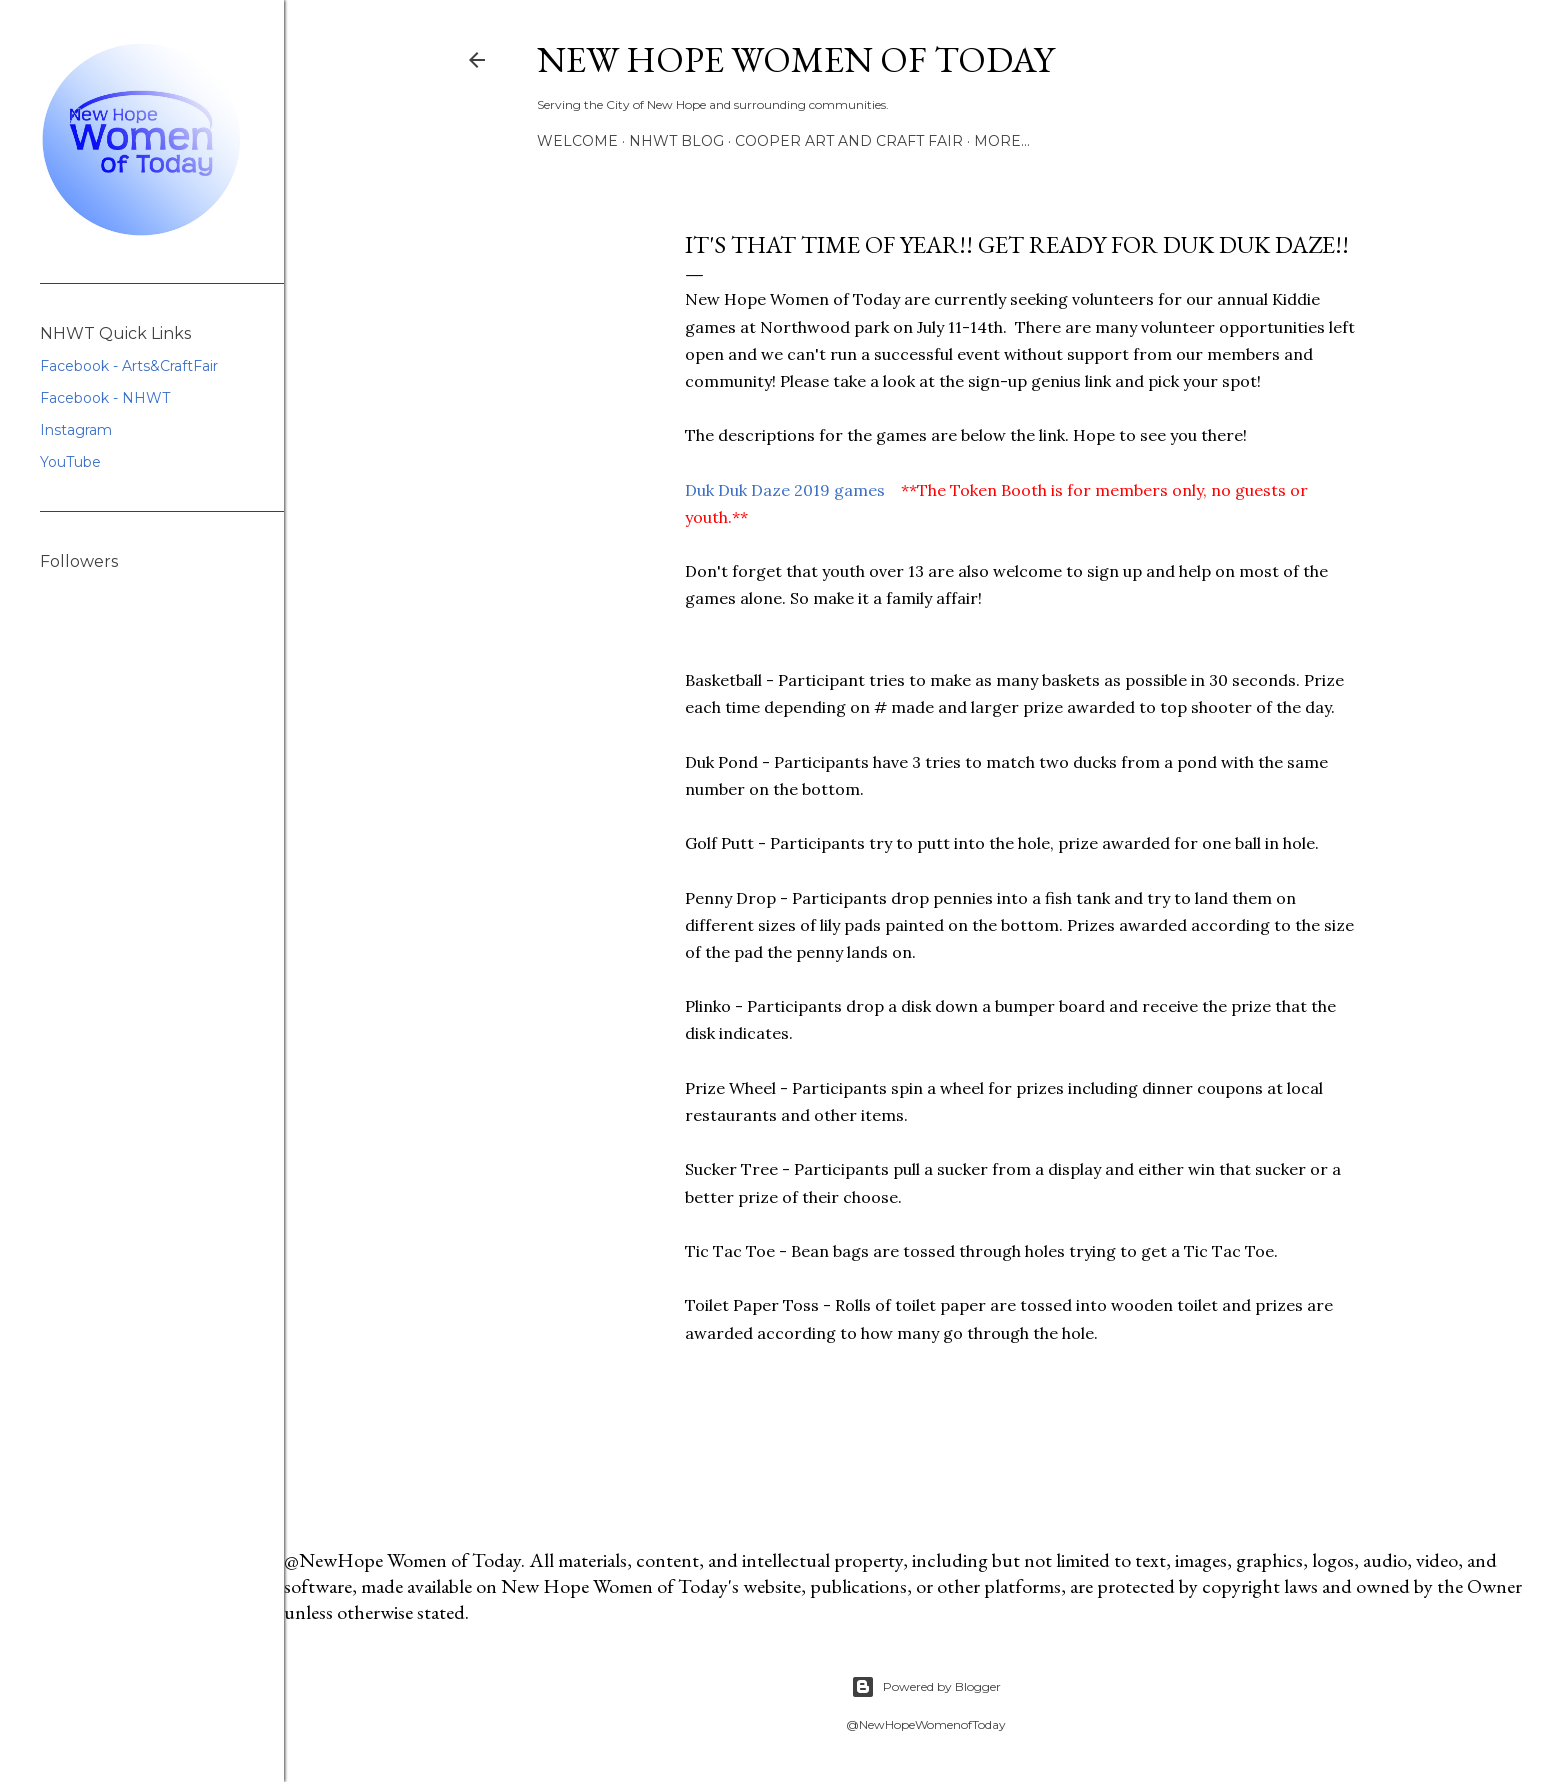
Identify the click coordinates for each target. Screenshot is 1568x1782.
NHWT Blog (676, 141)
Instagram (76, 430)
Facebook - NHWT (105, 398)
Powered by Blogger (926, 1687)
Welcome (577, 141)
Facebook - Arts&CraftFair (129, 366)
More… (1002, 141)
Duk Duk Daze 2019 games (785, 490)
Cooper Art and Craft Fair (849, 141)
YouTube (70, 462)
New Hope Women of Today (795, 59)
